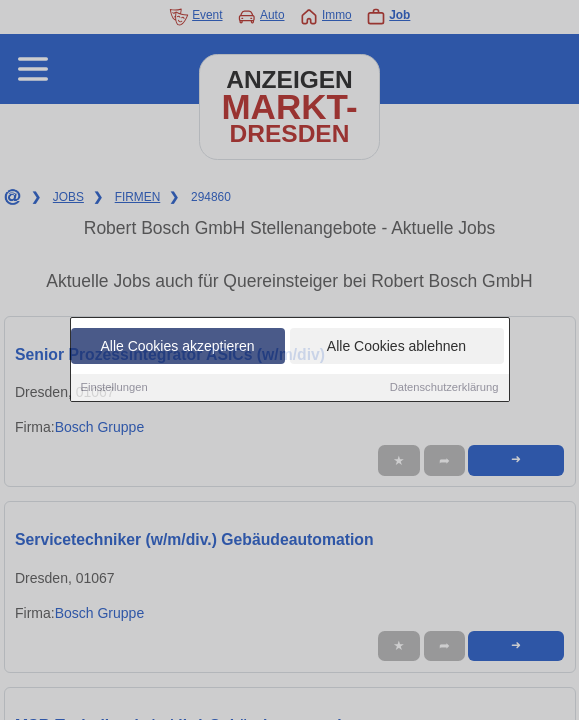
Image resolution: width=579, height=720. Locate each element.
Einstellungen (114, 388)
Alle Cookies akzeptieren (177, 347)
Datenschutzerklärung (444, 388)
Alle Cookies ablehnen (396, 347)
